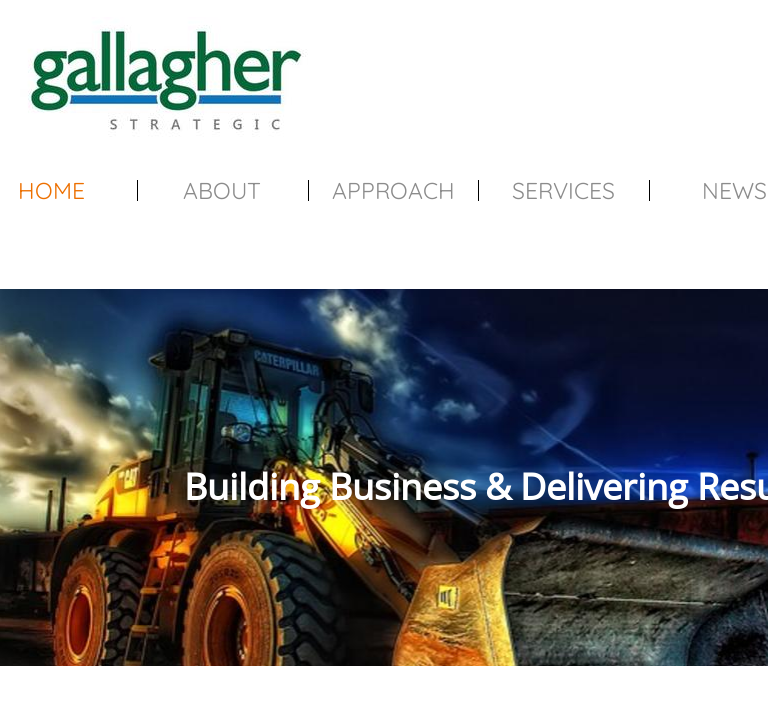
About (222, 190)
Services (563, 190)
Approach (393, 190)
